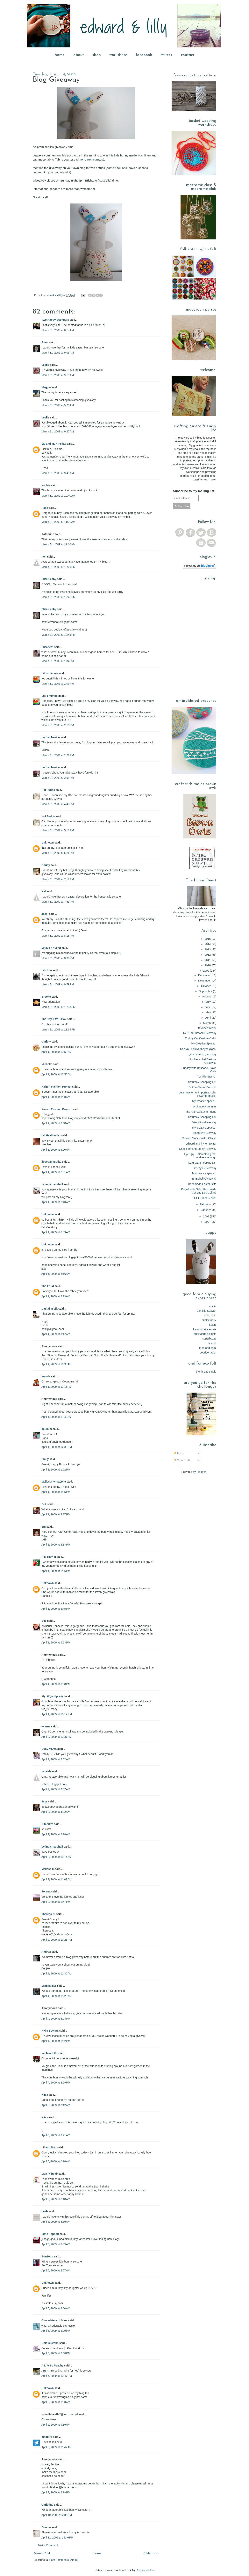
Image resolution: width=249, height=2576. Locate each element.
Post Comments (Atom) (63, 2559)
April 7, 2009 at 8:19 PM (55, 2492)
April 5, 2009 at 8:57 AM (55, 2270)
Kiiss (44, 2094)
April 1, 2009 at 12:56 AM (56, 1074)
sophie (45, 485)
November (204, 980)
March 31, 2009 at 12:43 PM (58, 634)
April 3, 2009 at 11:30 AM (56, 1973)
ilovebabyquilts (51, 1161)
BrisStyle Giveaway (204, 1168)
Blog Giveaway (207, 1027)
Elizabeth (47, 647)
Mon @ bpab (49, 2173)
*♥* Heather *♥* (50, 1135)
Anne (44, 342)
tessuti (212, 1343)
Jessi (44, 913)
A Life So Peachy (52, 2365)
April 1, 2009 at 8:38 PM (55, 1684)
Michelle (46, 1064)
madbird (46, 2436)
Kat (43, 891)
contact (187, 55)
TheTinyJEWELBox (53, 1019)
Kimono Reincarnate (89, 159)
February (205, 1204)
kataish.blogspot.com (54, 1784)
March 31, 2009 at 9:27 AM (57, 431)
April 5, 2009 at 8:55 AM (55, 2244)
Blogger (201, 1471)
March (207, 1023)
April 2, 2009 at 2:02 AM (55, 1759)
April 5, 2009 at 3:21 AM (55, 2135)
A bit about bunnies (204, 1106)
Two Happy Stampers (55, 319)
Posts (179, 1453)
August (206, 996)
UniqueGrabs (50, 2343)
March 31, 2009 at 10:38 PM (58, 1007)
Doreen (46, 2527)
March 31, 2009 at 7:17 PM (57, 879)
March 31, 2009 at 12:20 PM (58, 566)
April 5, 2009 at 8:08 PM (55, 2353)
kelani (212, 1324)
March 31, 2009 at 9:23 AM (57, 405)
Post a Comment (48, 2545)
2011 (208, 960)
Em (43, 1526)
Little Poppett (50, 2233)
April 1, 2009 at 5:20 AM (55, 1149)
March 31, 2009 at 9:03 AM (57, 352)
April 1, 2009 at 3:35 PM (55, 1491)
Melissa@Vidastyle (53, 1481)
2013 (208, 949)
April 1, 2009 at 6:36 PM (55, 1571)
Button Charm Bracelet (202, 1087)
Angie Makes (146, 2570)
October (206, 986)
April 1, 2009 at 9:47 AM (55, 1334)
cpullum (46, 1428)
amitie (212, 1306)
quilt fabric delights (205, 1333)
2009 (206, 970)
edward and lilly (54, 295)
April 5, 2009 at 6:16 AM (55, 2161)
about (78, 55)
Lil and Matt (49, 2147)
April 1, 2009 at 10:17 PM (56, 1714)
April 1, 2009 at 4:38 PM (55, 1544)
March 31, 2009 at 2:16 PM (57, 725)
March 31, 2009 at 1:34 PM (57, 661)
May (208, 1012)
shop (96, 55)
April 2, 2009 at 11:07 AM (56, 1879)
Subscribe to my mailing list (193, 491)
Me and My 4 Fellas (53, 443)
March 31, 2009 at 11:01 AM (58, 521)
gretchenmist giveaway (202, 1054)
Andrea (46, 1951)
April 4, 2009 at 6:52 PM (55, 2040)
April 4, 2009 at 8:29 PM (55, 2082)
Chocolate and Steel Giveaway (197, 1148)
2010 (208, 965)
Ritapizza (47, 1824)
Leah (44, 2211)
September (206, 991)
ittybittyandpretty (52, 1696)
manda (45, 1376)
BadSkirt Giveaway (204, 1132)
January (206, 1209)
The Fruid (47, 1286)
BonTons (47, 2256)
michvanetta (49, 2053)
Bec (43, 1620)
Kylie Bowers (50, 2030)
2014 (208, 944)
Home (97, 2553)
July (208, 1001)
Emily (45, 1459)
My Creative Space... (203, 1043)
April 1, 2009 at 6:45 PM (55, 1608)
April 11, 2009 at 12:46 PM (57, 2537)
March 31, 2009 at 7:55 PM (57, 901)
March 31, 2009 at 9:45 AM (57, 473)
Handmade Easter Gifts (202, 1184)
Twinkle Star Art (206, 1076)
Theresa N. (48, 1914)
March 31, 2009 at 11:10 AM (58, 544)
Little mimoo (49, 673)
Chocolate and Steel (54, 2320)
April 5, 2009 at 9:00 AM (55, 2308)
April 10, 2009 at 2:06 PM (56, 2515)
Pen (43, 556)
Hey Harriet (48, 1556)
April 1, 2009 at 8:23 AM (55, 1296)
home (60, 55)
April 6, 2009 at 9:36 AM (55, 2424)
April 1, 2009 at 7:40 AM (55, 1202)
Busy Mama (49, 1748)
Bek (43, 1504)
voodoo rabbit (208, 1352)
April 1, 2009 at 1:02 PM (55, 1469)
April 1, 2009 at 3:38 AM (55, 1097)
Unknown (47, 842)
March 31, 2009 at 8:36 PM (57, 958)
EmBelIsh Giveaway (204, 1178)
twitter (166, 55)
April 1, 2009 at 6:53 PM (55, 1642)
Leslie (45, 364)
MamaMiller (48, 1985)
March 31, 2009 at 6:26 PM (57, 852)
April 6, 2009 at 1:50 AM (55, 2402)
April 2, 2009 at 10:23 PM (56, 1939)
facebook (144, 55)
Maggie (46, 387)
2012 (208, 954)
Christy (46, 1041)
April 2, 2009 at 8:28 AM (55, 1834)
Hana (44, 507)
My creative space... (204, 1101)
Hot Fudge (48, 789)
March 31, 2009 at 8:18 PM (57, 935)
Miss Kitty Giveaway (204, 1122)
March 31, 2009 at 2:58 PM (57, 777)
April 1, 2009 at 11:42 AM (56, 1416)
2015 (208, 938)
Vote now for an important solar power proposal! (197, 1094)
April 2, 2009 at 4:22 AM (55, 1811)
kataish (46, 1771)
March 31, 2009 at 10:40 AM (58, 495)
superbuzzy (209, 1338)
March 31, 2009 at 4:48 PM (57, 804)
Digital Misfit (49, 1308)
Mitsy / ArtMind (51, 947)
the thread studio (206, 1371)
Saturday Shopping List (202, 1082)
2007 (208, 1221)
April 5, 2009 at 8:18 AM (55, 2199)
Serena (46, 1891)
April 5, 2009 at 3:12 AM (55, 2105)
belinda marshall (52, 1184)
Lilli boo (46, 970)
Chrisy (45, 865)
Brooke (46, 996)
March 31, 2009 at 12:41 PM (58, 597)
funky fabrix (209, 1320)
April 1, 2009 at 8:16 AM (55, 1273)
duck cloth (210, 1315)
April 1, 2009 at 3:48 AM (55, 1123)
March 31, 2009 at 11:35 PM (58, 1029)
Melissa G (47, 1868)
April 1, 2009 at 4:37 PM (55, 1514)
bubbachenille (50, 737)
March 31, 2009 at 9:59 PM (57, 984)
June (208, 1007)
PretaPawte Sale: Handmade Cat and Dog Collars (198, 1191)
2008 (206, 1216)
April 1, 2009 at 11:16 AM (56, 1386)
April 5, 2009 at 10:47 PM (56, 2375)
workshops (118, 55)
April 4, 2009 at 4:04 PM (55, 2018)
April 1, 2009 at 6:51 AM (55, 1172)
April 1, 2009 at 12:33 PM (56, 1447)
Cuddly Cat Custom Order (200, 1038)
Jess (44, 1801)
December (204, 975)
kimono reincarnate (204, 1329)
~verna (45, 1726)
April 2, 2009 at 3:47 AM (55, 1789)
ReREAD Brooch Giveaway (199, 1033)
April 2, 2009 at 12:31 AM (56, 1736)
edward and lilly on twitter (201, 1143)
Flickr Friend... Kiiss (204, 1197)
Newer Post (42, 2553)
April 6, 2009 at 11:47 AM (56, 2447)
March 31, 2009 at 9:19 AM (57, 375)
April (208, 1017)
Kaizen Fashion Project (56, 1086)
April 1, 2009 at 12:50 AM (56, 1051)
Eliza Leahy (48, 579)
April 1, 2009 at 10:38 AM (56, 1364)
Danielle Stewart (206, 1310)
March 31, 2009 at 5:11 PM (57, 830)
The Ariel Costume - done (200, 1111)
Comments (182, 1460)
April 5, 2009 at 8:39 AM (55, 2221)
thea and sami (207, 1347)
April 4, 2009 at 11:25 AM (56, 1996)
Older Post (151, 2553)
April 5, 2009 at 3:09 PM (55, 2330)
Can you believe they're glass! (198, 1048)
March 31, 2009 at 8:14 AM (57, 330)
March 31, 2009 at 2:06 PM (57, 683)
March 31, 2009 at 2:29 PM (57, 755)
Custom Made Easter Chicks (199, 1138)
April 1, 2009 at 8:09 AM (55, 1232)
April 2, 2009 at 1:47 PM (55, 1901)
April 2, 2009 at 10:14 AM (56, 1856)
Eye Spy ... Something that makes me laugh (200, 1156)
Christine (47, 2504)
